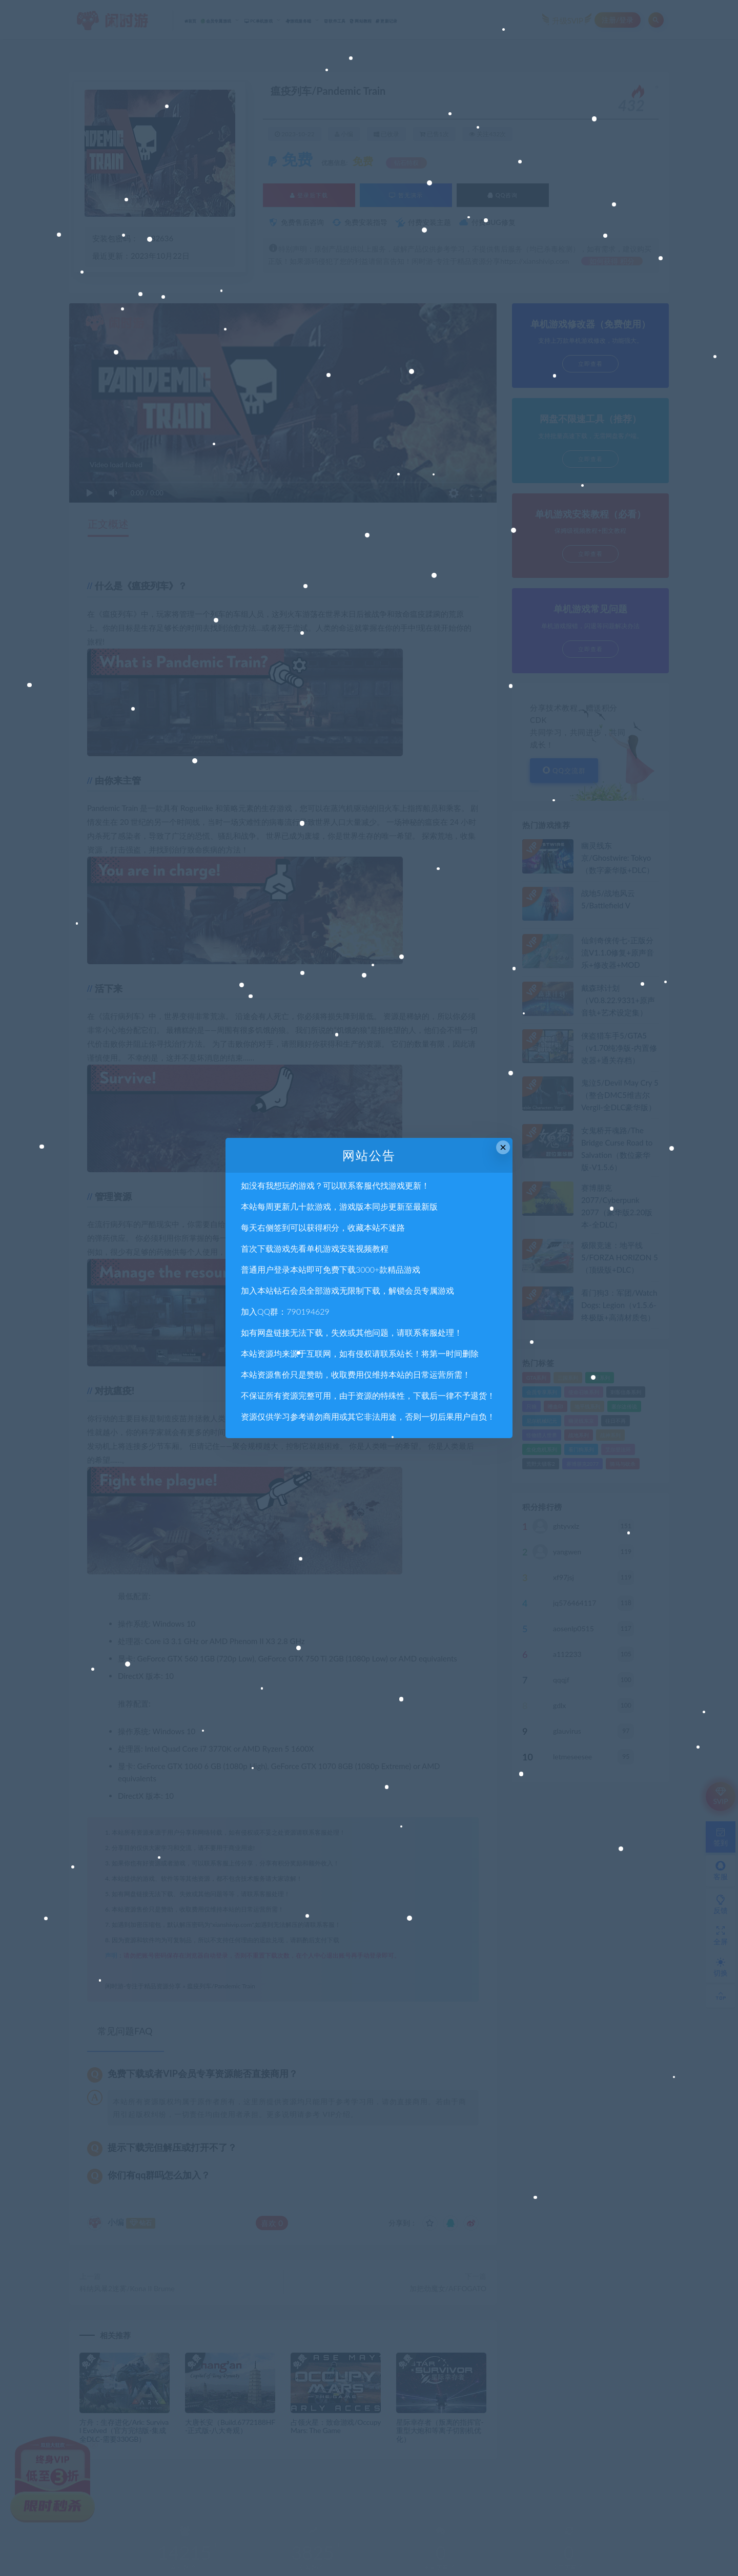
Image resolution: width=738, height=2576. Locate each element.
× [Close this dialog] (503, 1147)
